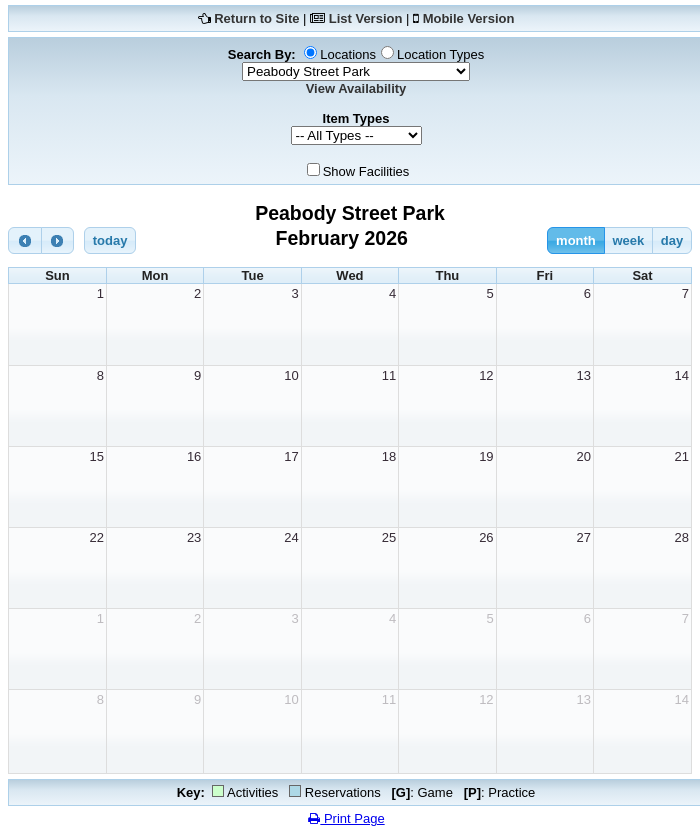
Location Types (440, 54)
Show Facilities (366, 171)
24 (291, 537)
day (672, 240)
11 (389, 375)
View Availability (356, 88)
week (628, 240)
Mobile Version (469, 18)
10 (291, 375)
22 (96, 537)
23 (194, 537)
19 (486, 456)
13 (584, 375)
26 (486, 537)
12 (486, 375)
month (576, 240)
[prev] (25, 240)
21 (682, 456)
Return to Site (256, 18)
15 (96, 456)
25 (389, 537)
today (110, 240)
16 (194, 456)
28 (682, 537)
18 (389, 456)
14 (682, 375)
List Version (366, 18)
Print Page (346, 818)
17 (291, 456)
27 (584, 537)
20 (584, 456)
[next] (58, 240)
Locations (348, 54)
